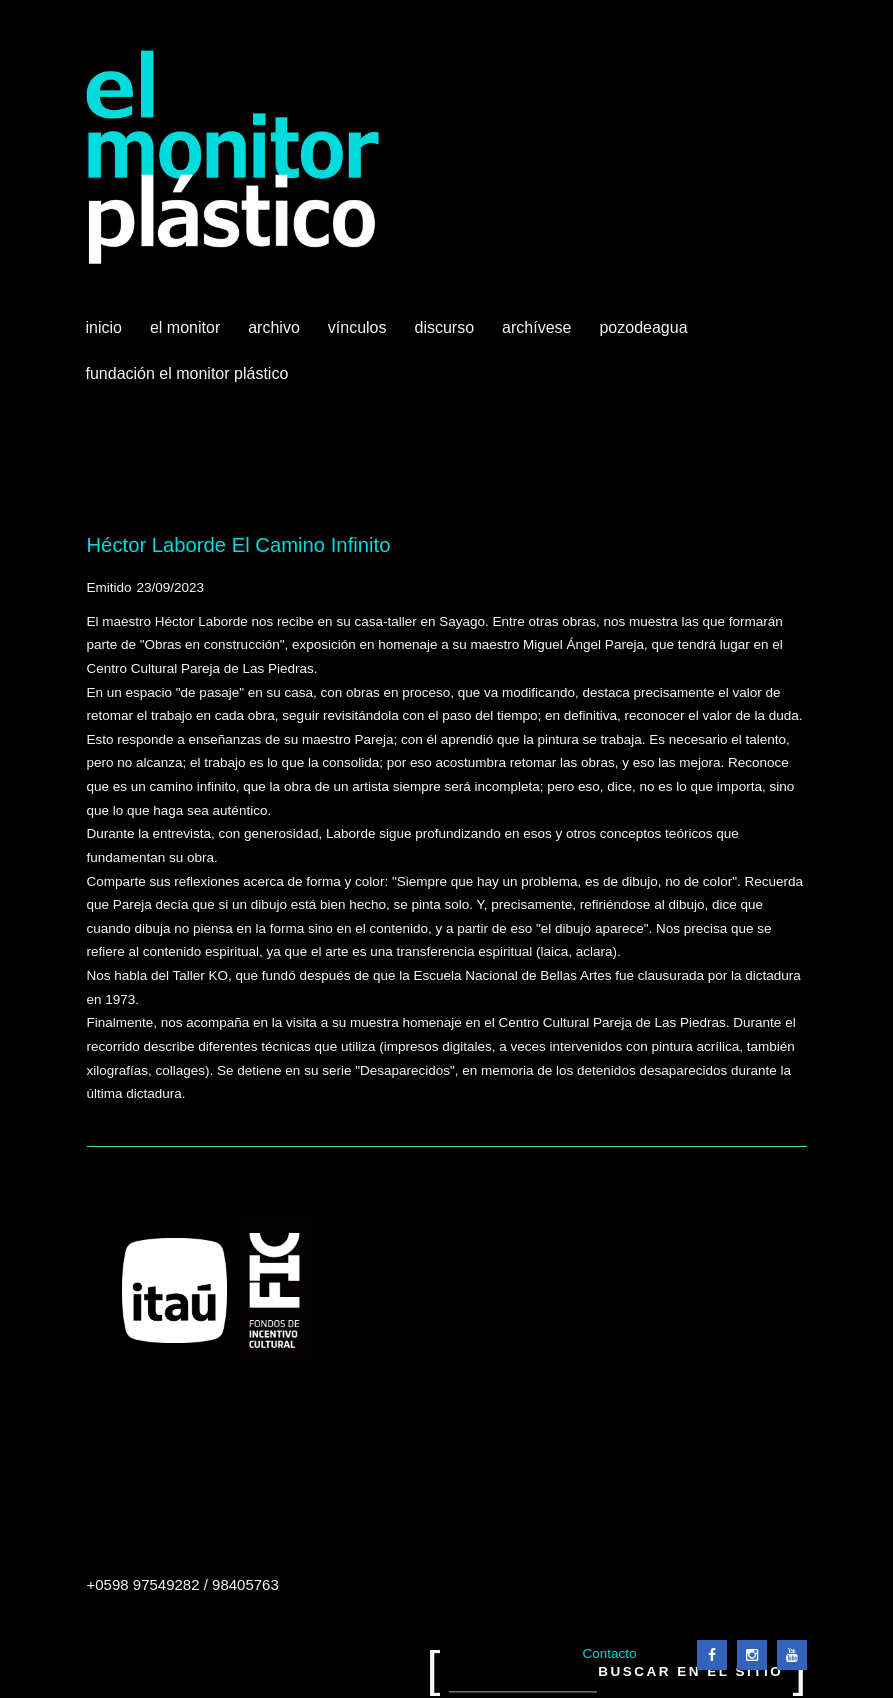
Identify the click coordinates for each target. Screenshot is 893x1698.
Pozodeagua (645, 335)
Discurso (445, 327)
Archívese (536, 327)
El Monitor (187, 335)
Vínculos (359, 335)
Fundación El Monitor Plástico (187, 373)
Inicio (104, 327)
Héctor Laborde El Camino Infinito (239, 545)
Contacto (609, 1653)
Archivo (276, 335)
